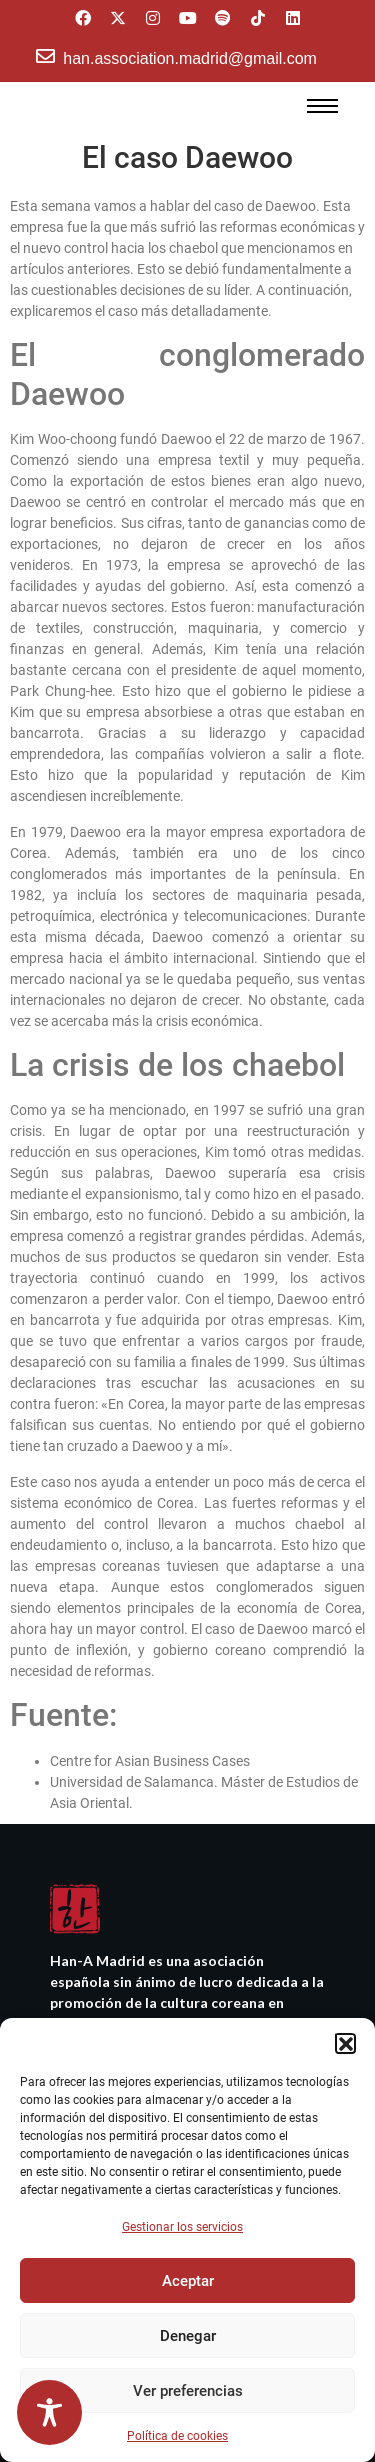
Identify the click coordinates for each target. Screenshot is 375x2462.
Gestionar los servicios (182, 2227)
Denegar (188, 2336)
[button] (345, 2043)
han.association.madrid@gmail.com (190, 58)
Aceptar (188, 2281)
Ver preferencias (188, 2391)
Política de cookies (177, 2436)
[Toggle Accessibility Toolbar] (49, 2412)
